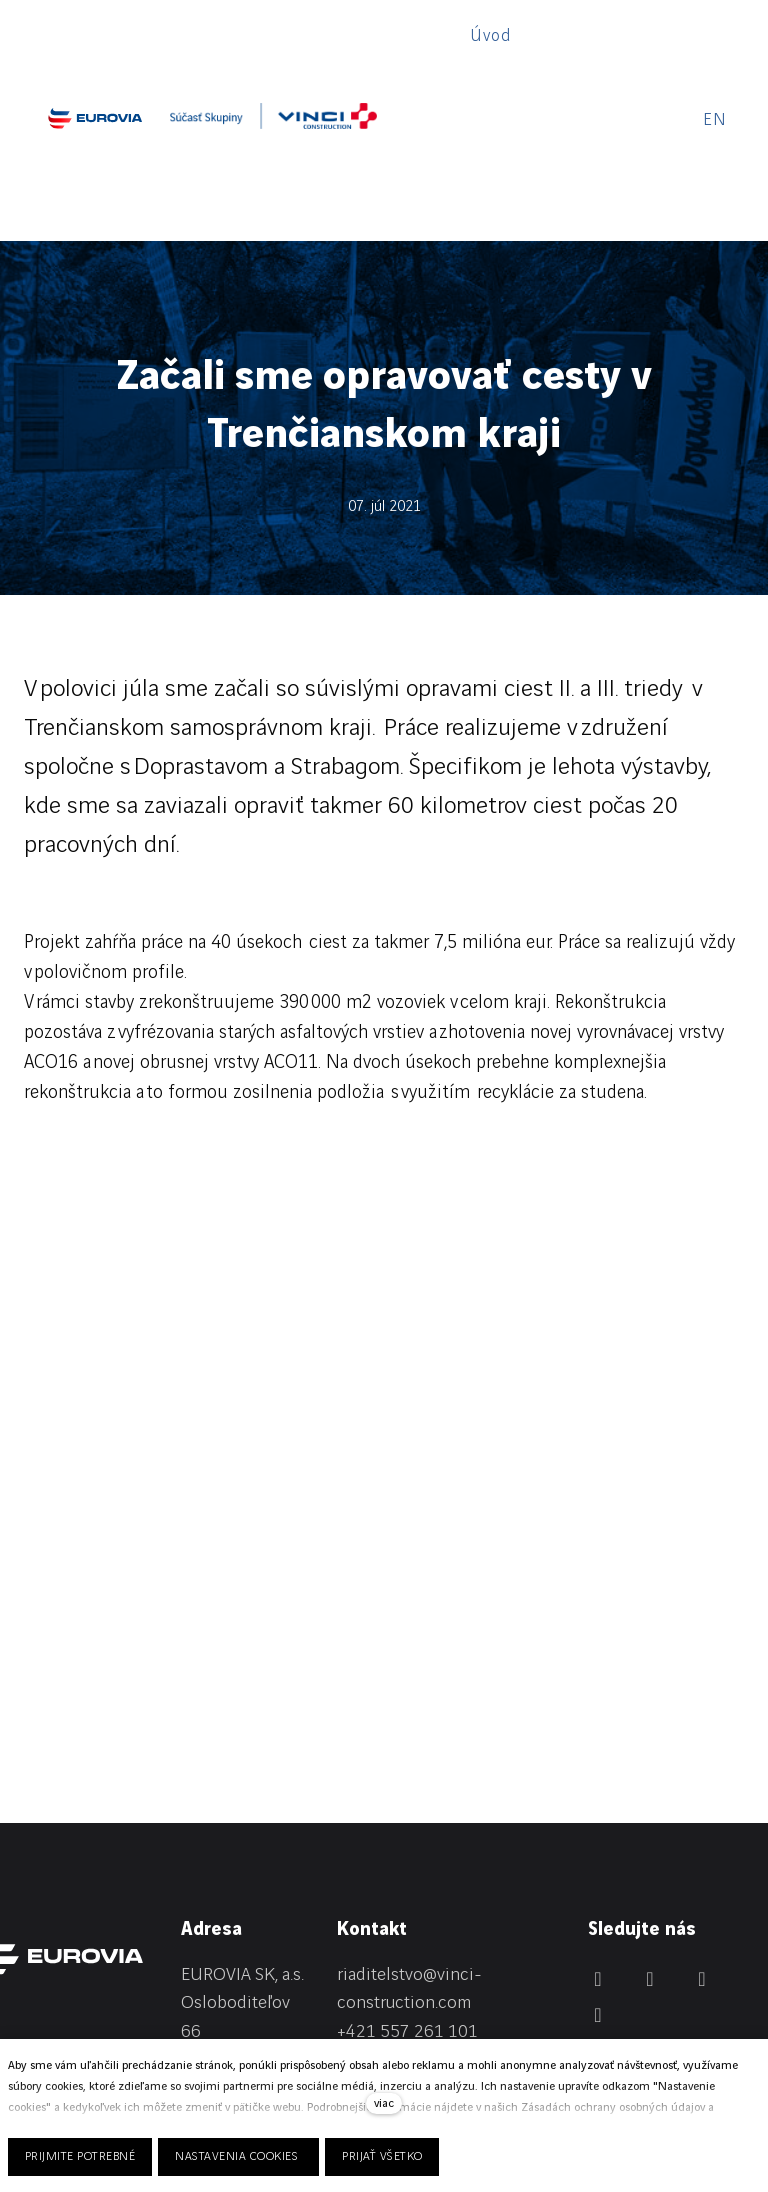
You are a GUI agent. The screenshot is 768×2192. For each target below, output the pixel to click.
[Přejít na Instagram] (702, 1814)
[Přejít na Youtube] (598, 1850)
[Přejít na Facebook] (650, 1814)
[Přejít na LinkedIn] (598, 1814)
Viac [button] (618, 38)
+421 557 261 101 (407, 1867)
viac (384, 2103)
